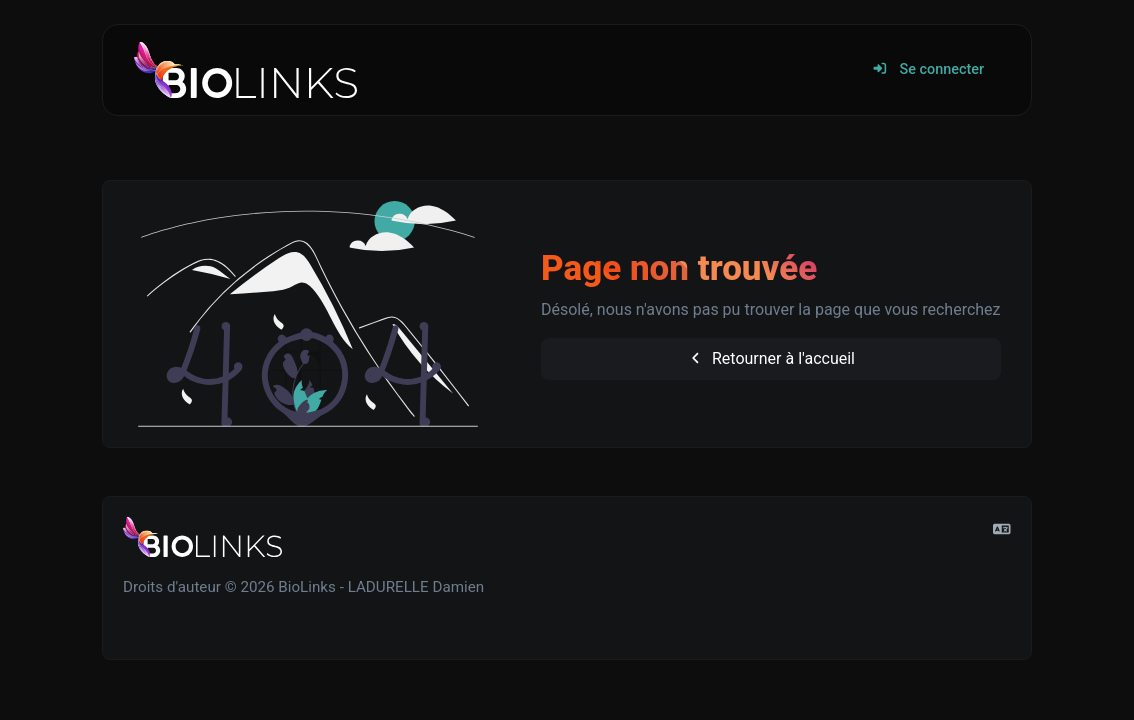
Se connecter (928, 69)
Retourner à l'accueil (771, 358)
